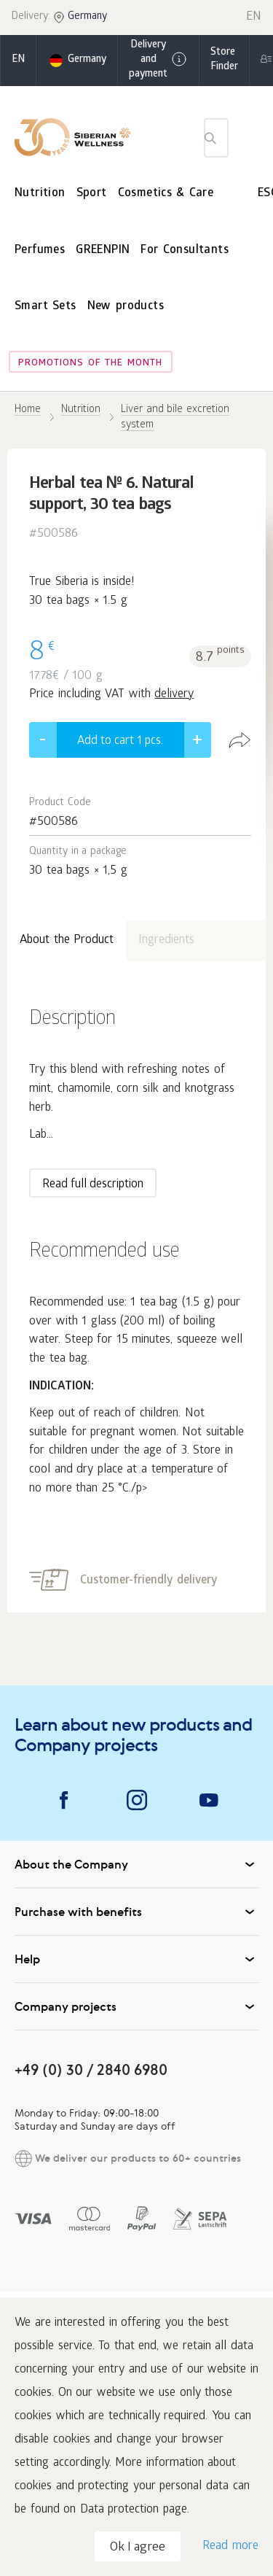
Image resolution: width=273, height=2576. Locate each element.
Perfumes (40, 250)
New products (125, 307)
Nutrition (40, 194)
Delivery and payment (158, 60)
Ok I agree (137, 2548)
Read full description (92, 1185)
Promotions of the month (90, 363)
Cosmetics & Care (166, 194)
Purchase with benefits (136, 1911)
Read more (230, 2546)
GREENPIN (103, 250)
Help (136, 1959)
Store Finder (224, 60)
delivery (174, 695)
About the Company (136, 1864)
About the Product (67, 940)
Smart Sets (45, 307)
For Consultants (185, 250)
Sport (91, 194)
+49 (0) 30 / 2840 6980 (91, 2069)
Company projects (136, 2006)
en (18, 60)
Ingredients (166, 940)
